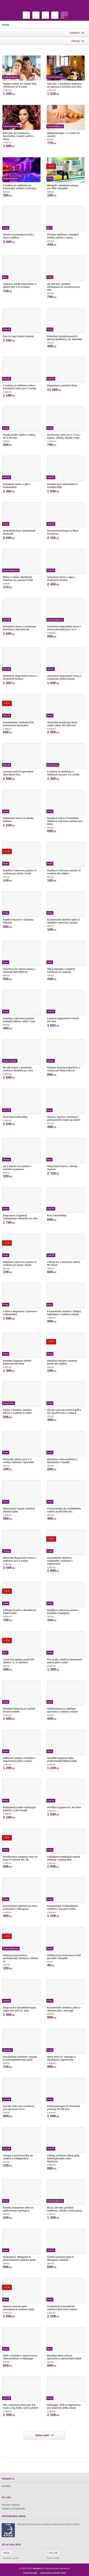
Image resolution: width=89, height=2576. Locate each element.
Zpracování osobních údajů (53, 2572)
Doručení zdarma (10, 2504)
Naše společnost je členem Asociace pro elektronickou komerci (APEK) (48, 2524)
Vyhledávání (35, 15)
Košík (65, 15)
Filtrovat (75, 41)
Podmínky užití (30, 2572)
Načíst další (42, 2435)
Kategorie (75, 32)
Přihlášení (54, 15)
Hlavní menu (26, 15)
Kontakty (6, 2486)
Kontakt (45, 15)
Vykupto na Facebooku (13, 2508)
